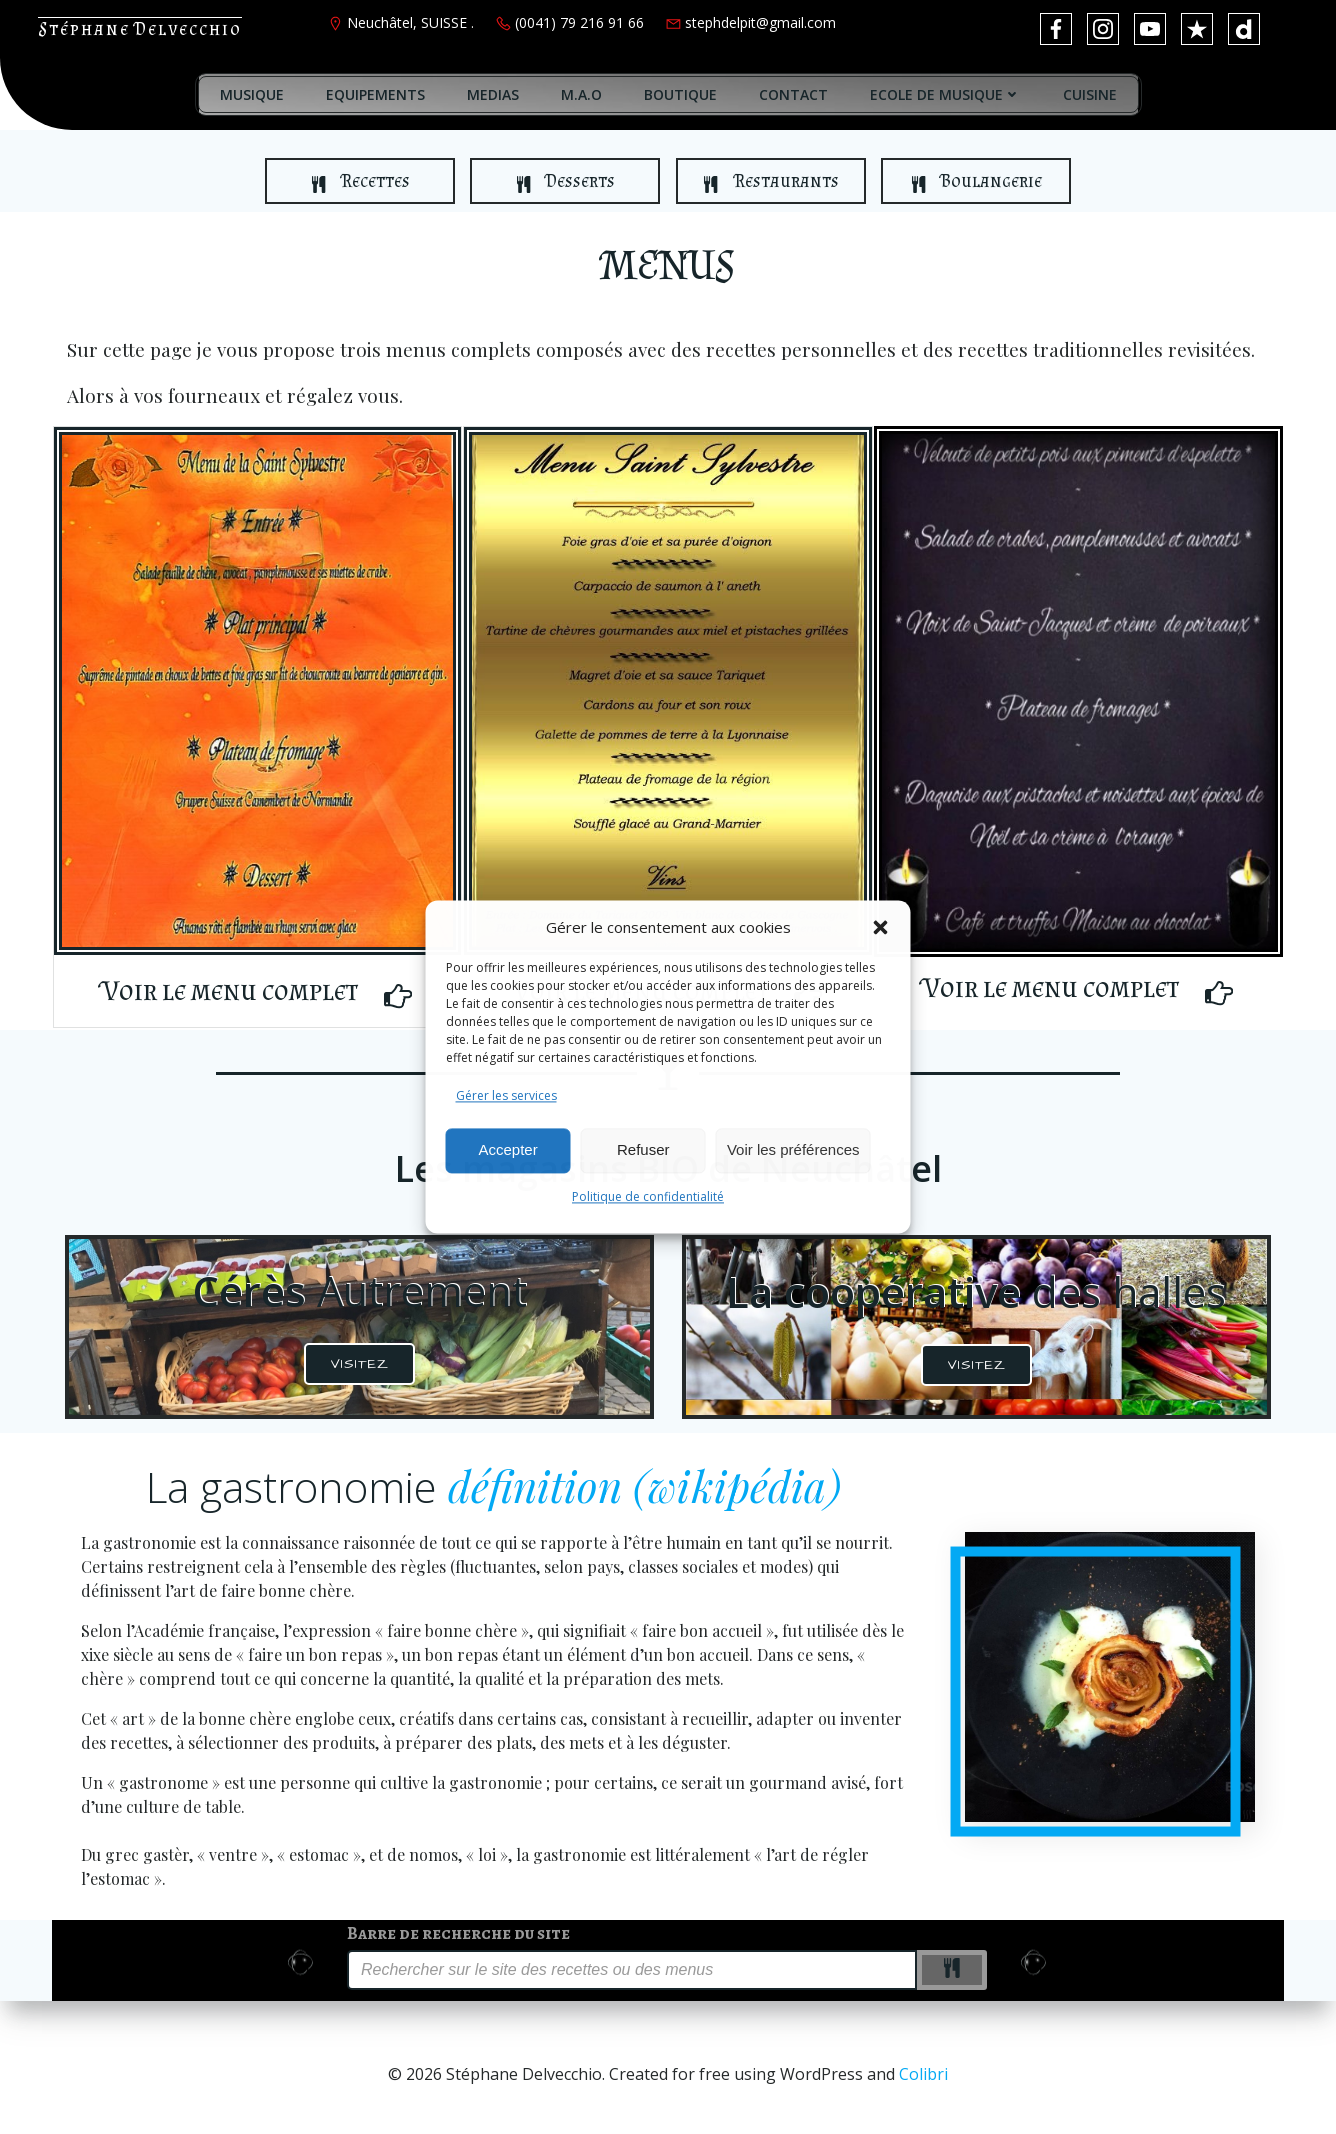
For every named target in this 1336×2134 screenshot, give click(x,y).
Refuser (643, 1150)
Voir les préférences (793, 1150)
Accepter (508, 1150)
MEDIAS (493, 94)
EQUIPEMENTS (375, 94)
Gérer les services (506, 1095)
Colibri (923, 2074)
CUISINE (1090, 94)
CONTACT (793, 94)
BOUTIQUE (680, 94)
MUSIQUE (252, 94)
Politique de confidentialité (648, 1196)
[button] (881, 927)
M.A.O (581, 94)
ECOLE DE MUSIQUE (945, 94)
